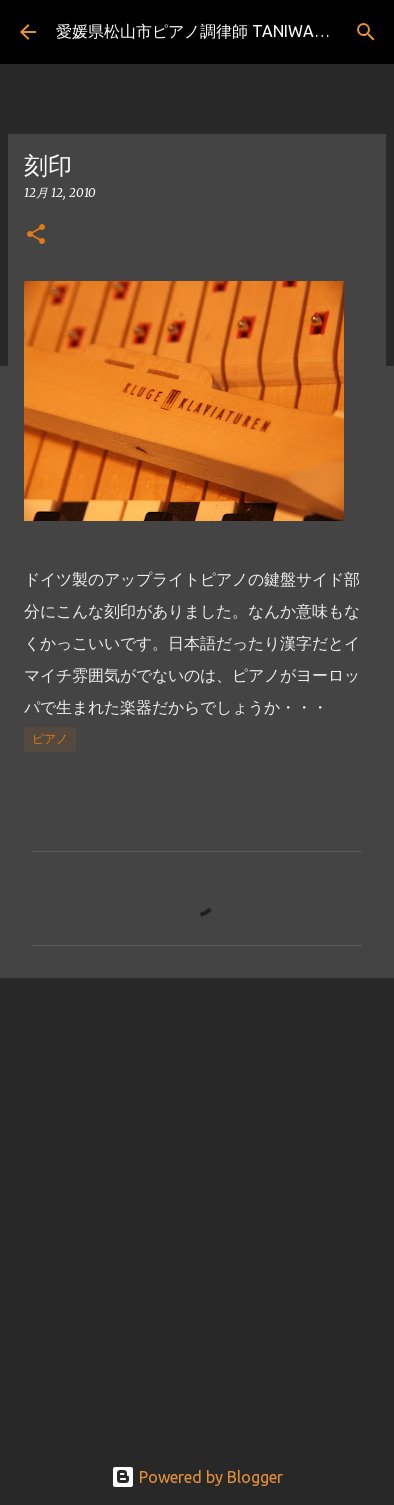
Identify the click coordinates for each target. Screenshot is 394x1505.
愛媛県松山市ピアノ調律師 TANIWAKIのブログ (224, 31)
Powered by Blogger (197, 1477)
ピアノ (50, 738)
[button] (36, 235)
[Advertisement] (197, 1205)
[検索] (366, 32)
